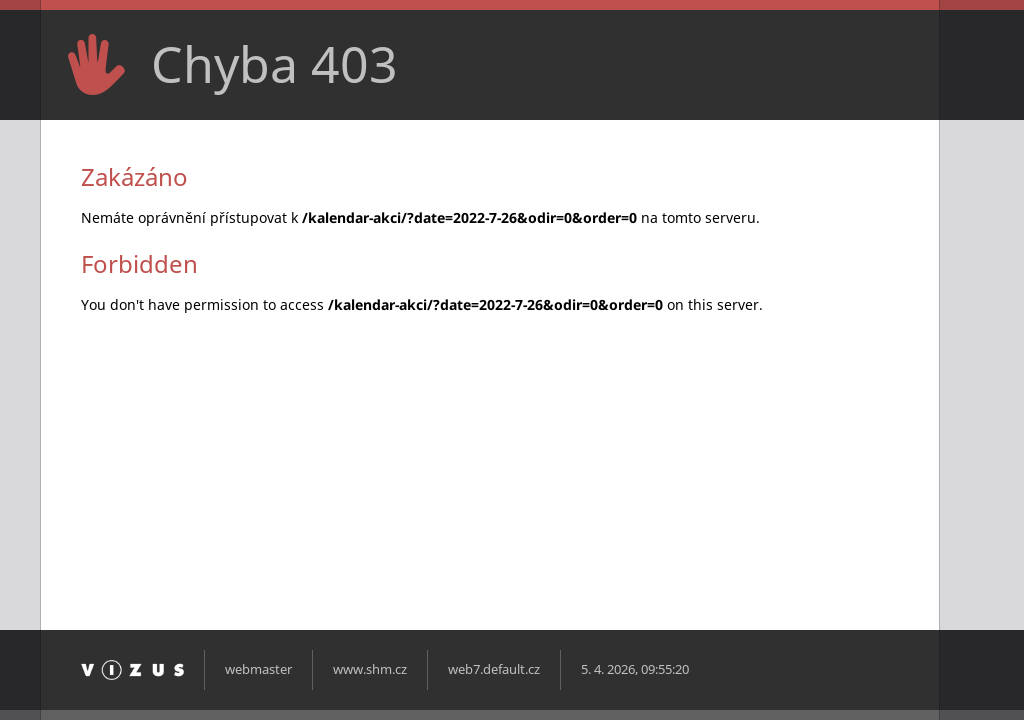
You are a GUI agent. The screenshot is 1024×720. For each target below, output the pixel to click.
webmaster (258, 669)
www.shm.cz (370, 669)
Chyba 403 (274, 64)
